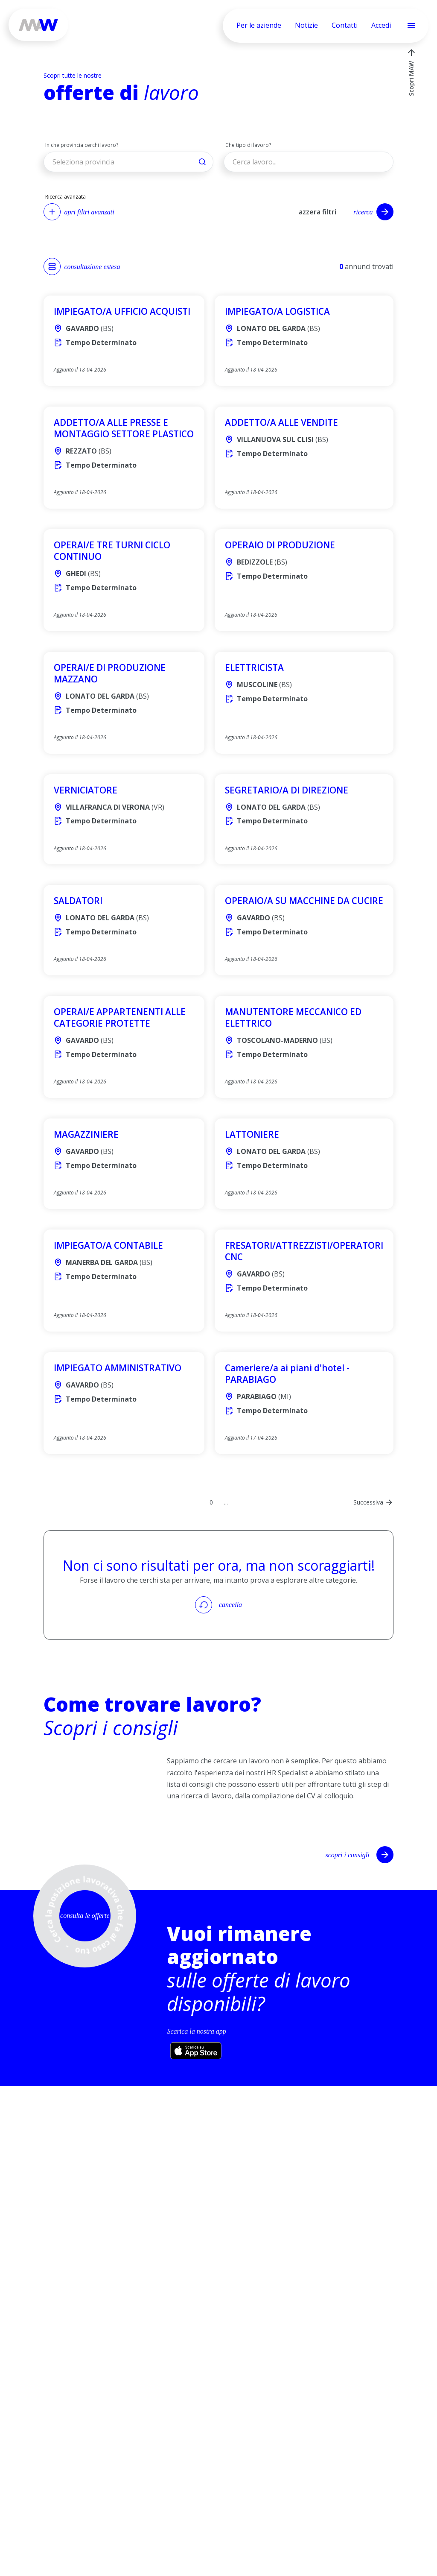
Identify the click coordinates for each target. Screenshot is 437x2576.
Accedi (381, 25)
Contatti (345, 25)
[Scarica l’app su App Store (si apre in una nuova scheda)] (195, 2050)
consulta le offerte (85, 1915)
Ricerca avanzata (65, 196)
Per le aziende (258, 25)
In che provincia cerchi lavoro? (81, 145)
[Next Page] (373, 1502)
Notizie (306, 25)
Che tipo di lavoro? (248, 145)
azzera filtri (317, 212)
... (226, 1502)
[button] (128, 162)
